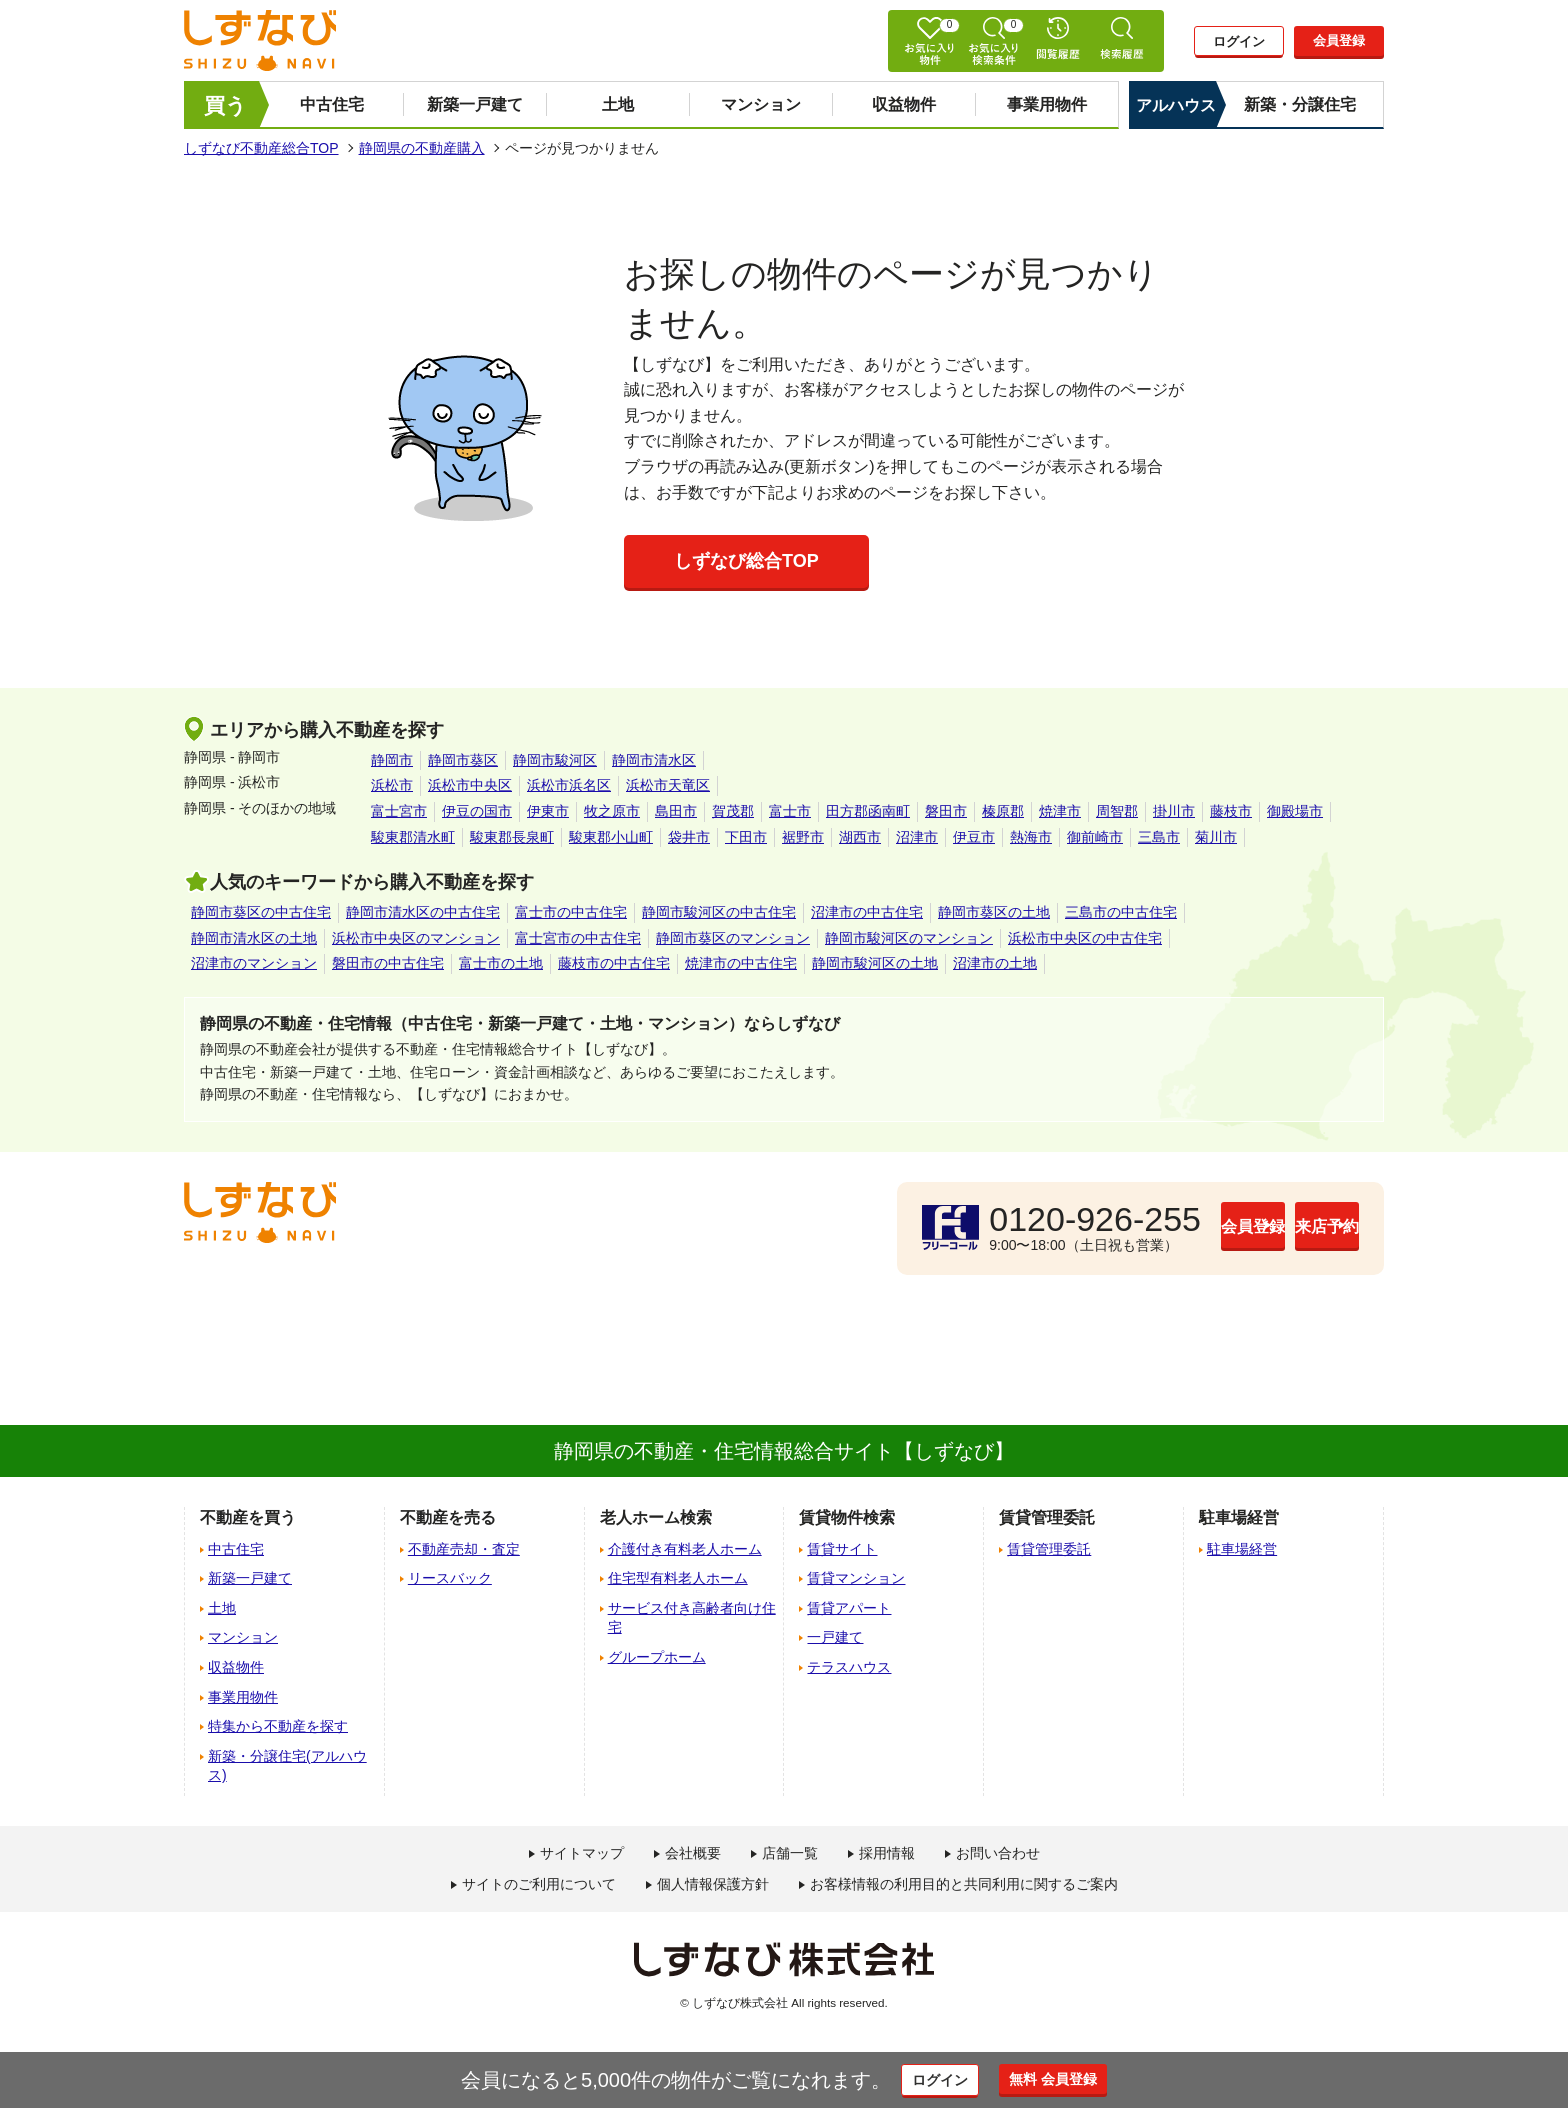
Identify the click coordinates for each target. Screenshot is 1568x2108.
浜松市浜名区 (569, 785)
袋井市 (689, 837)
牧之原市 (612, 811)
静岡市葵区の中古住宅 (261, 912)
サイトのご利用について (539, 1884)
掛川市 (1174, 811)
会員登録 (1339, 41)
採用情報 (887, 1853)
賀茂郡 (733, 811)
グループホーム (657, 1657)
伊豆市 (974, 837)
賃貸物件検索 (847, 1517)
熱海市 (1031, 837)
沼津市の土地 (995, 963)
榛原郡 (1003, 811)
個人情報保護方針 (713, 1884)
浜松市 (392, 785)
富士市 (790, 811)
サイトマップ (582, 1853)
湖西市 (860, 837)
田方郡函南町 (868, 811)
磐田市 (946, 811)
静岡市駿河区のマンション (909, 938)
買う (225, 105)
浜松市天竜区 (668, 785)
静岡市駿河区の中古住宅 (719, 912)
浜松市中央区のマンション (416, 938)
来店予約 (1279, 1227)
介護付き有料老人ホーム (685, 1549)
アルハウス (1176, 105)
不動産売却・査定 (464, 1549)
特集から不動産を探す (278, 1726)
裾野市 (803, 837)
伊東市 (548, 811)
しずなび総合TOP (746, 561)
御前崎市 (1095, 837)
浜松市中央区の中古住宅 (1085, 938)
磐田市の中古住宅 (388, 963)
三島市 (1159, 837)
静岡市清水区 (654, 760)
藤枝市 (1231, 811)
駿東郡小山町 (611, 837)
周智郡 (1117, 811)
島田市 (676, 811)
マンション (761, 104)
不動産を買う (248, 1517)
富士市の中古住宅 (571, 912)
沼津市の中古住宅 (867, 912)
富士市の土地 (501, 963)
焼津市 (1060, 811)
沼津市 (917, 837)
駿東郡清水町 (413, 837)
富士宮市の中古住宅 (578, 938)
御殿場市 (1295, 811)
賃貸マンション (856, 1578)
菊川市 (1216, 837)
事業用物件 (1047, 104)
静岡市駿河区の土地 (875, 963)
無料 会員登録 (1076, 2079)
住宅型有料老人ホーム (678, 1578)
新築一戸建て (475, 104)
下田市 (746, 837)
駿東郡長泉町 (512, 837)
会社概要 (693, 1853)
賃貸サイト (842, 1549)
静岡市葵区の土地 (994, 912)
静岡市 (392, 760)
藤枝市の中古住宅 (614, 963)
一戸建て (835, 1637)
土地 (618, 104)
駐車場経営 (1242, 1549)
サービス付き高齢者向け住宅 (692, 1618)
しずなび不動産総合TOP (261, 148)
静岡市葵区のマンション (733, 938)
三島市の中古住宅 (1121, 912)
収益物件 (904, 104)
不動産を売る (448, 1517)
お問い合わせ (998, 1853)
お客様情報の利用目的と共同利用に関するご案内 (964, 1884)
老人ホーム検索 (656, 1517)
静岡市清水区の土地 (254, 938)
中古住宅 (332, 104)
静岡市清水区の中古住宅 (423, 912)
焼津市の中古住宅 (741, 963)
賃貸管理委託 (1049, 1549)
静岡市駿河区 (555, 760)
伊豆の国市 (477, 811)
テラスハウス (849, 1667)
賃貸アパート (849, 1608)
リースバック (450, 1578)
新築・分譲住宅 (1300, 104)
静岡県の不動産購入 (422, 148)
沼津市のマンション (254, 963)
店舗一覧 (790, 1853)
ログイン (1239, 42)
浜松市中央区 (470, 785)
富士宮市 (399, 811)
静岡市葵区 (463, 760)
